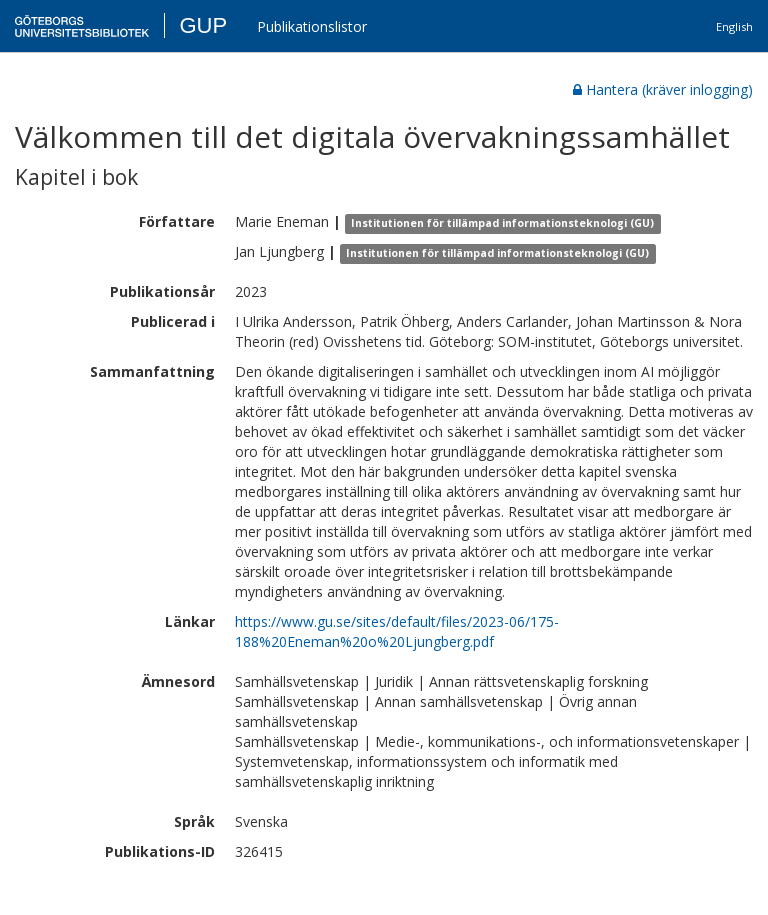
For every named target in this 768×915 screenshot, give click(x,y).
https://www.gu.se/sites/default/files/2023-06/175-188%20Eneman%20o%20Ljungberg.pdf (397, 631)
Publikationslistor (312, 26)
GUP (203, 25)
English (734, 26)
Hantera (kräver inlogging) (663, 89)
